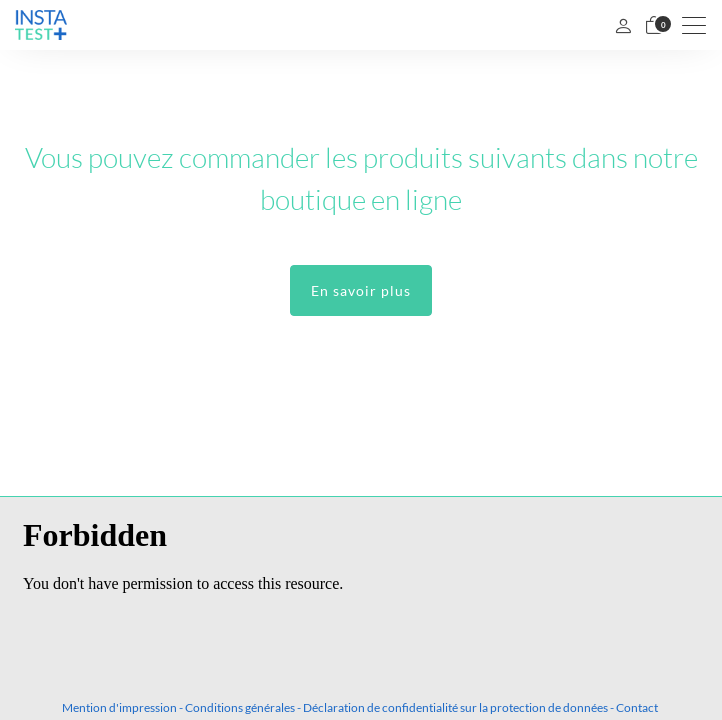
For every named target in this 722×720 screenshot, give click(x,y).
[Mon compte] (623, 25)
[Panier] (654, 25)
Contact (637, 707)
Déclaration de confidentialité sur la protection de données (455, 707)
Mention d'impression (119, 707)
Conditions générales (240, 707)
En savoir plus (361, 290)
